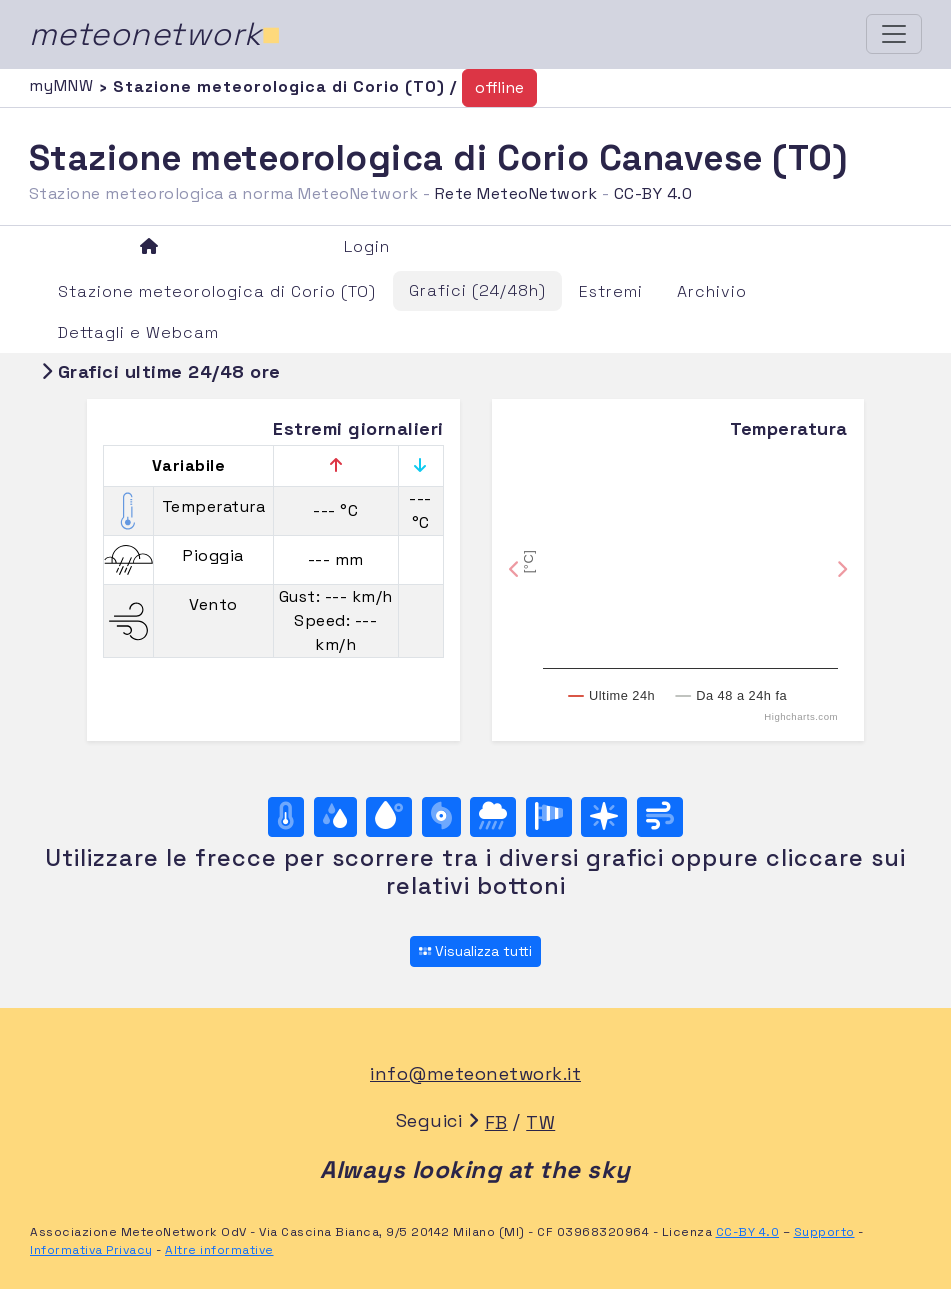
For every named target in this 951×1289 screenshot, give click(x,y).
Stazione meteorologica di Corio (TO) (217, 291)
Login (367, 246)
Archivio (712, 291)
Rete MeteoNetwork (516, 193)
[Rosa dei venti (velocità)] (549, 817)
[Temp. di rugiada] (389, 817)
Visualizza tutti (475, 951)
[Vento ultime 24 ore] (660, 817)
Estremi (611, 291)
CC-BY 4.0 (653, 193)
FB (496, 1122)
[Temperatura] (286, 817)
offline (499, 87)
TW (540, 1122)
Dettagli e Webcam (138, 332)
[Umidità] (335, 817)
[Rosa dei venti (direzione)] (604, 817)
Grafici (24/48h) (477, 290)
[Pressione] (441, 817)
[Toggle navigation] (894, 34)
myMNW (64, 85)
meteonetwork (155, 34)
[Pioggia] (493, 817)
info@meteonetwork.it (475, 1073)
